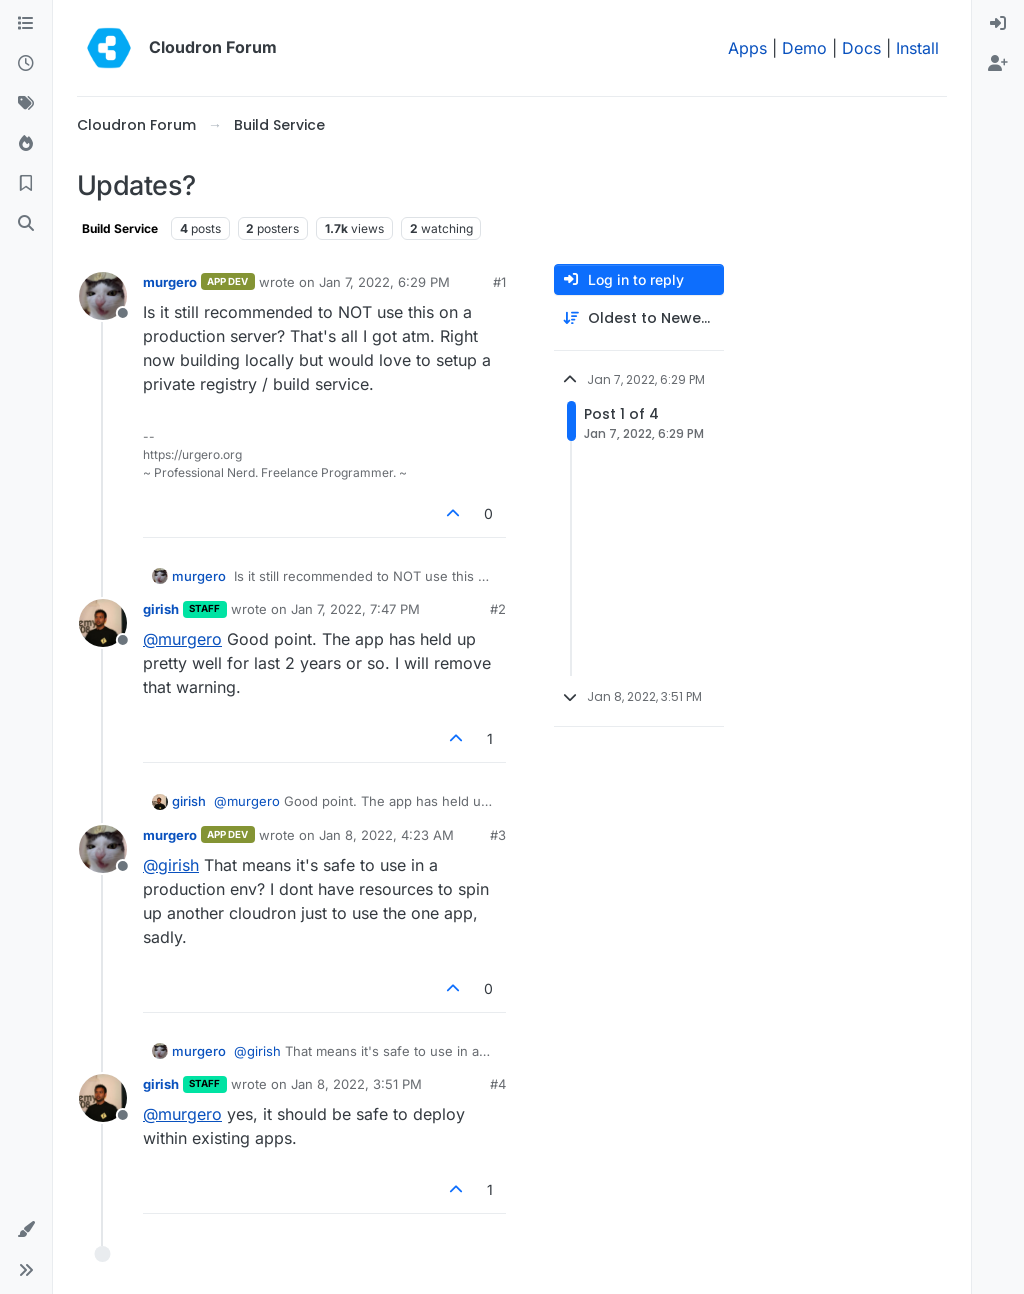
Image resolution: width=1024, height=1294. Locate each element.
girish (161, 609)
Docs (861, 48)
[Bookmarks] (26, 184)
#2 (498, 609)
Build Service (120, 228)
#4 (498, 1084)
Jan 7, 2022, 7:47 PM (355, 609)
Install (917, 48)
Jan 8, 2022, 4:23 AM (386, 835)
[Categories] (26, 24)
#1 (499, 282)
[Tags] (26, 104)
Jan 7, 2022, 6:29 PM (384, 282)
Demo (804, 48)
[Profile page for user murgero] (103, 296)
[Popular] (26, 144)
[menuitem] (998, 24)
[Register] (998, 64)
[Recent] (26, 64)
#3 (498, 835)
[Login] (998, 24)
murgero (170, 282)
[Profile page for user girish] (103, 623)
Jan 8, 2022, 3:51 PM (356, 1084)
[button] (26, 1230)
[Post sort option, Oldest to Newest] (639, 318)
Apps (747, 48)
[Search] (26, 224)
